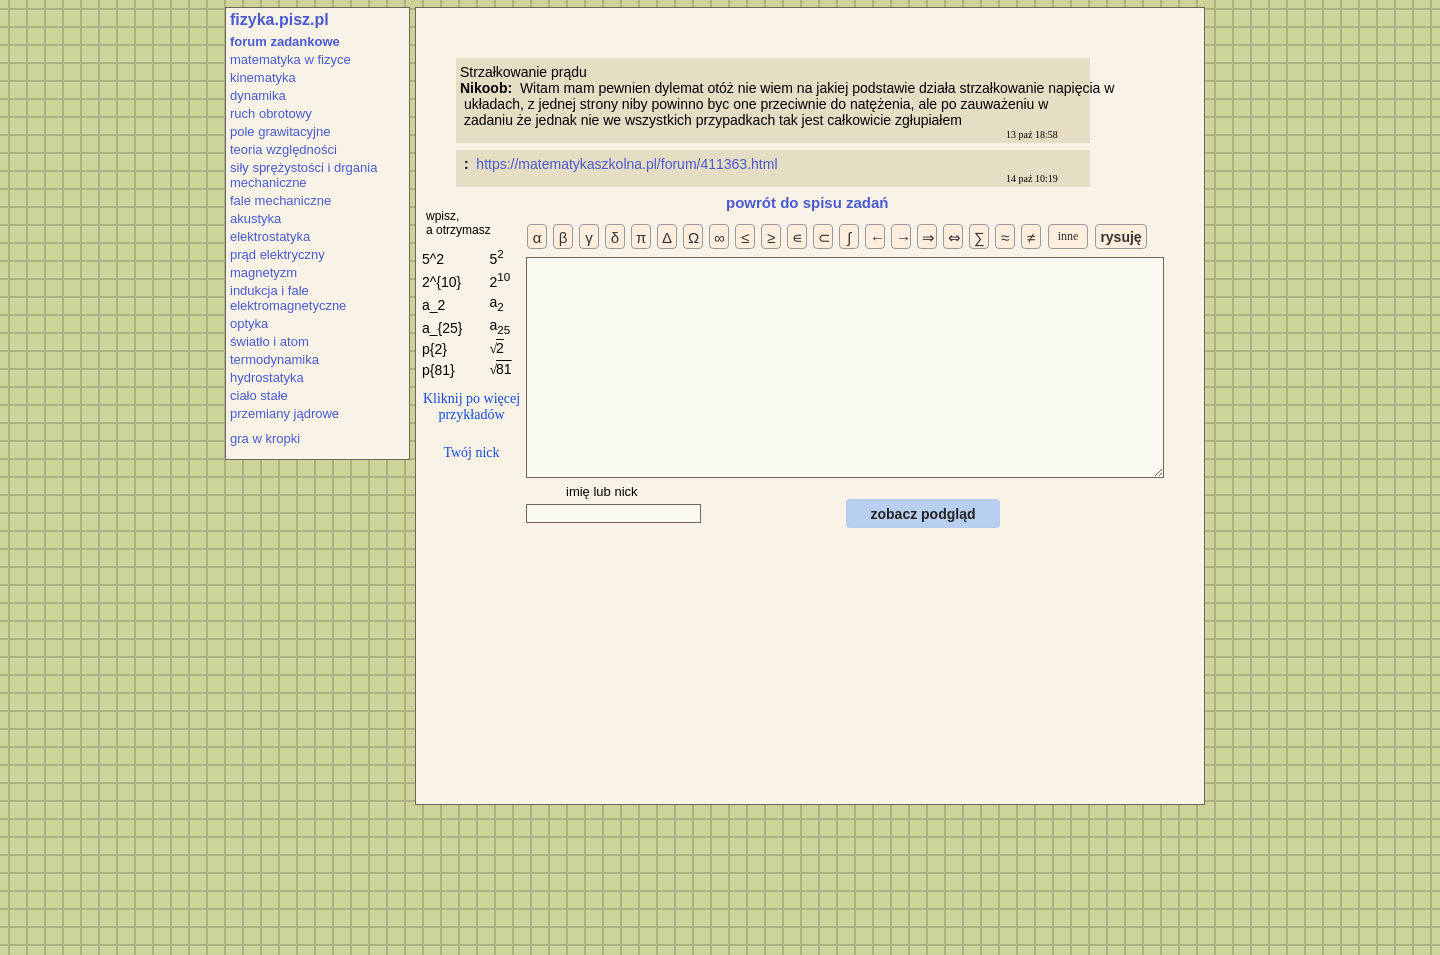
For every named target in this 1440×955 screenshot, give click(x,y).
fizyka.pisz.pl (279, 19)
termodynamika (274, 359)
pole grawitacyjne (280, 131)
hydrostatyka (267, 377)
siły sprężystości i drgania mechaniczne (303, 175)
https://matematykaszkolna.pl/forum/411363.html (628, 164)
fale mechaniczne (280, 200)
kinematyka (263, 77)
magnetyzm (263, 272)
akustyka (255, 218)
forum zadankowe (285, 41)
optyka (249, 323)
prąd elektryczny (277, 254)
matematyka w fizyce (290, 59)
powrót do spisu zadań (807, 202)
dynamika (258, 95)
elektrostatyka (270, 236)
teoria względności (283, 149)
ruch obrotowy (271, 113)
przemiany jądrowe (284, 413)
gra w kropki (265, 438)
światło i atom (269, 341)
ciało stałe (259, 395)
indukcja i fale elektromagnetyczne (288, 298)
